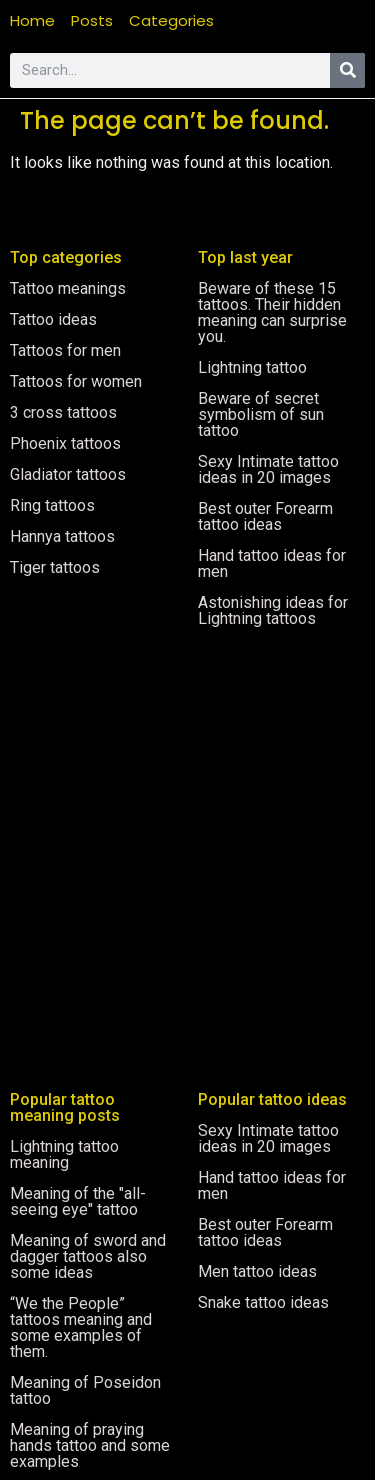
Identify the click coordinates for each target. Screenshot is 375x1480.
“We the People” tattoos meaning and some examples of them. (81, 1327)
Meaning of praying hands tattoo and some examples (90, 1445)
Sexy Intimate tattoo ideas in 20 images (268, 469)
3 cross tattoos (63, 412)
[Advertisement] (187, 834)
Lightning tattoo (252, 367)
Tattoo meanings (68, 288)
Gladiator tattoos (68, 474)
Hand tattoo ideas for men (272, 563)
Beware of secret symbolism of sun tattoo (261, 414)
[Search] (347, 70)
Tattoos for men (65, 350)
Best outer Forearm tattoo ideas (265, 516)
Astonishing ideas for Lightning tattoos (273, 610)
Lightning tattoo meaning (64, 1154)
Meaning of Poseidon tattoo (85, 1390)
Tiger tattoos (55, 567)
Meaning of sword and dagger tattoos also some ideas (88, 1256)
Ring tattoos (52, 505)
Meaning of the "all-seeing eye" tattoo (78, 1201)
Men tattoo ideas (257, 1271)
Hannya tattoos (62, 536)
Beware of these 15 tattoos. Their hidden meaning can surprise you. (272, 312)
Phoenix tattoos (65, 443)
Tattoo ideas (53, 319)
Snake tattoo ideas (263, 1302)
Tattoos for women (76, 381)
